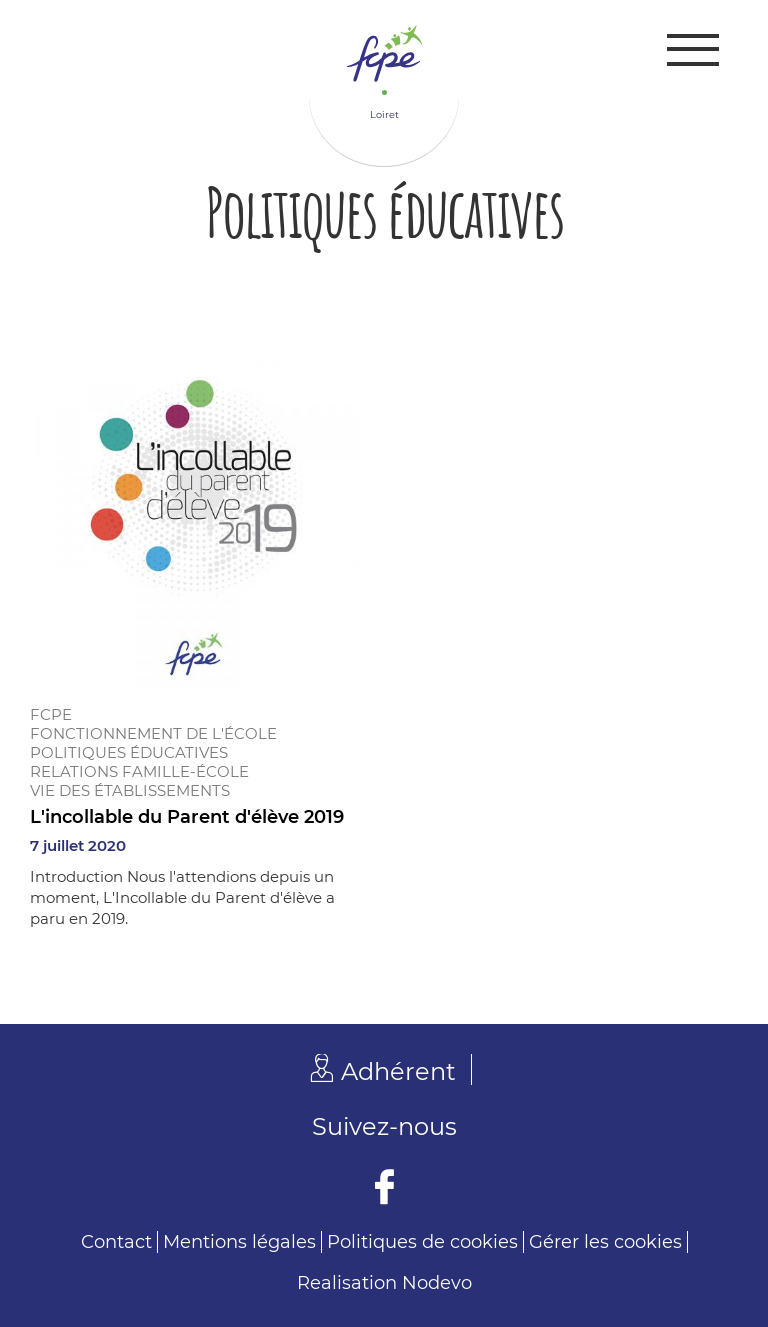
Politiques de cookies (422, 1242)
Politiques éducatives (129, 752)
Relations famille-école (139, 771)
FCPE (51, 714)
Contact (116, 1242)
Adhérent (398, 1071)
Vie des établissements (130, 790)
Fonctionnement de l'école (153, 733)
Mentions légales (239, 1242)
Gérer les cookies (605, 1242)
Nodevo (437, 1283)
